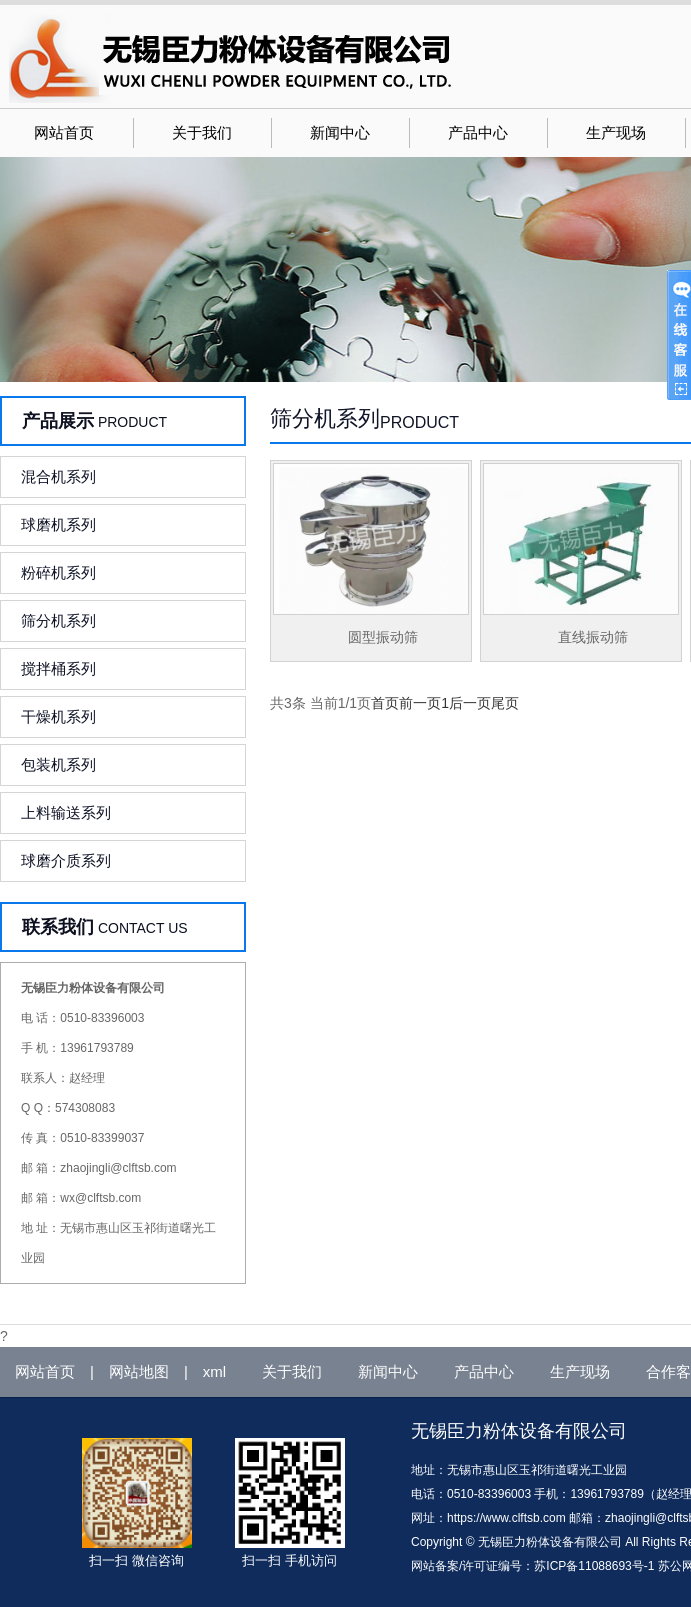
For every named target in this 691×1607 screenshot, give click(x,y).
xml (214, 1371)
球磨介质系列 (66, 860)
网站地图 (139, 1371)
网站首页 (64, 133)
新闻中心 (340, 133)
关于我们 (202, 133)
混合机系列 (58, 476)
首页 (385, 703)
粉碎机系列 (58, 572)
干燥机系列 (58, 716)
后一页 (470, 703)
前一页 (420, 703)
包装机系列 (58, 764)
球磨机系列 (58, 524)
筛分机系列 (58, 620)
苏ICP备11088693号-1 (594, 1566)
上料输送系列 (66, 812)
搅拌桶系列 (58, 668)
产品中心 (478, 133)
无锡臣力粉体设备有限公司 (519, 1431)
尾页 (505, 703)
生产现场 (616, 133)
